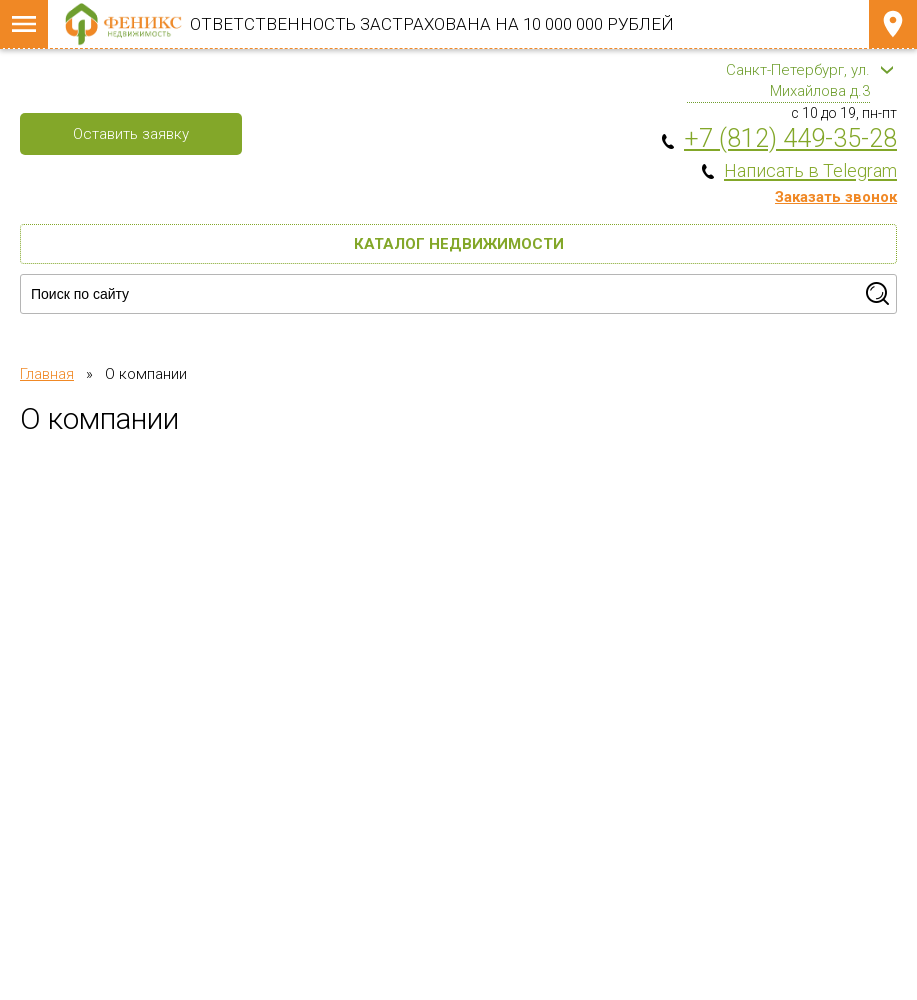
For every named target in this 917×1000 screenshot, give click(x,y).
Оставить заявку (131, 134)
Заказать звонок (836, 197)
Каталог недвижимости (459, 244)
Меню (24, 24)
